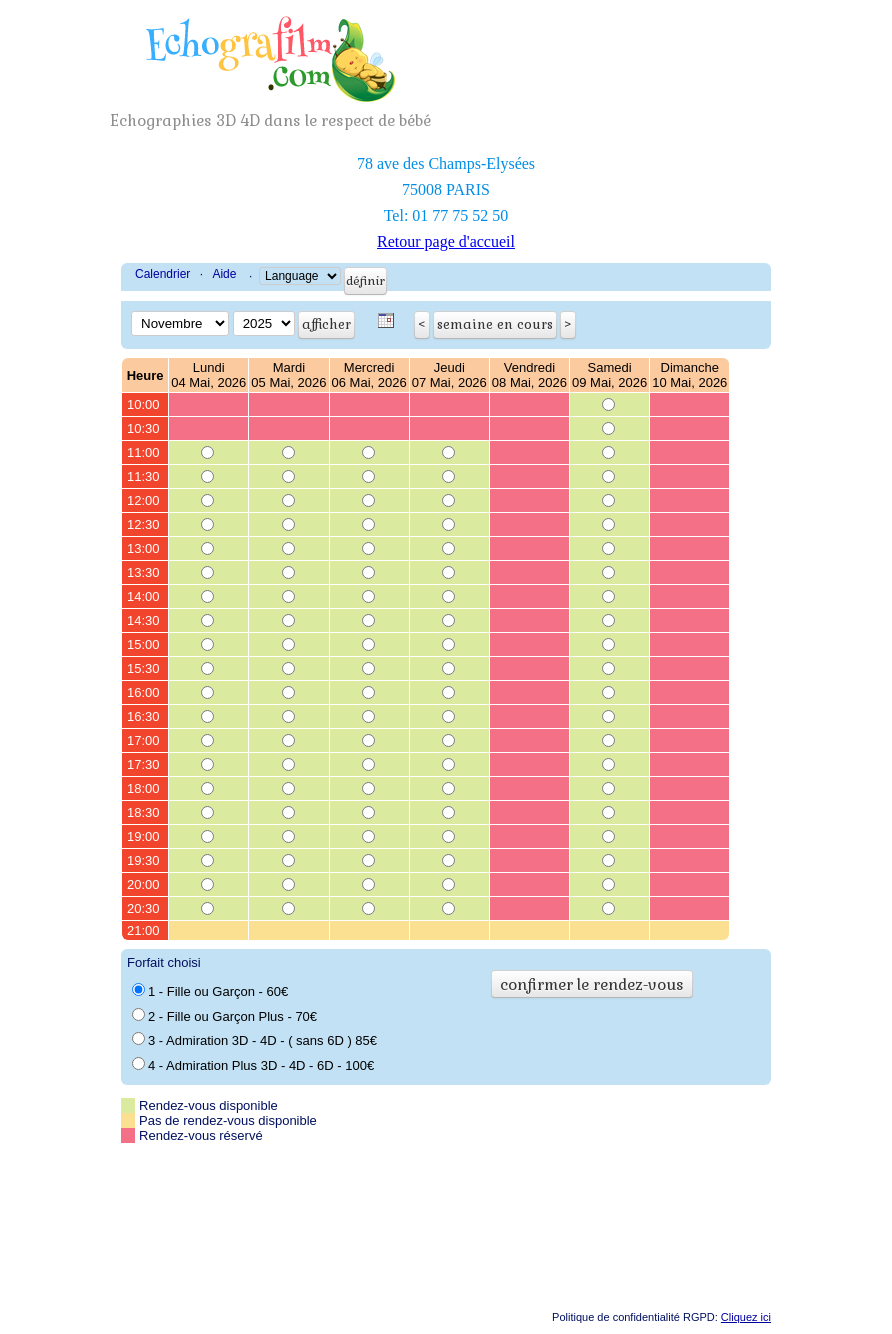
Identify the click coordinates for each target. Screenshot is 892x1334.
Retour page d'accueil (446, 241)
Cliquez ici (746, 1317)
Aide (224, 274)
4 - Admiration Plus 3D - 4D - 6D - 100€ (253, 1065)
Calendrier (162, 274)
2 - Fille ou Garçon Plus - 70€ (224, 1016)
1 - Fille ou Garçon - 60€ (210, 991)
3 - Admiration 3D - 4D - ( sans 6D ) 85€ (254, 1040)
